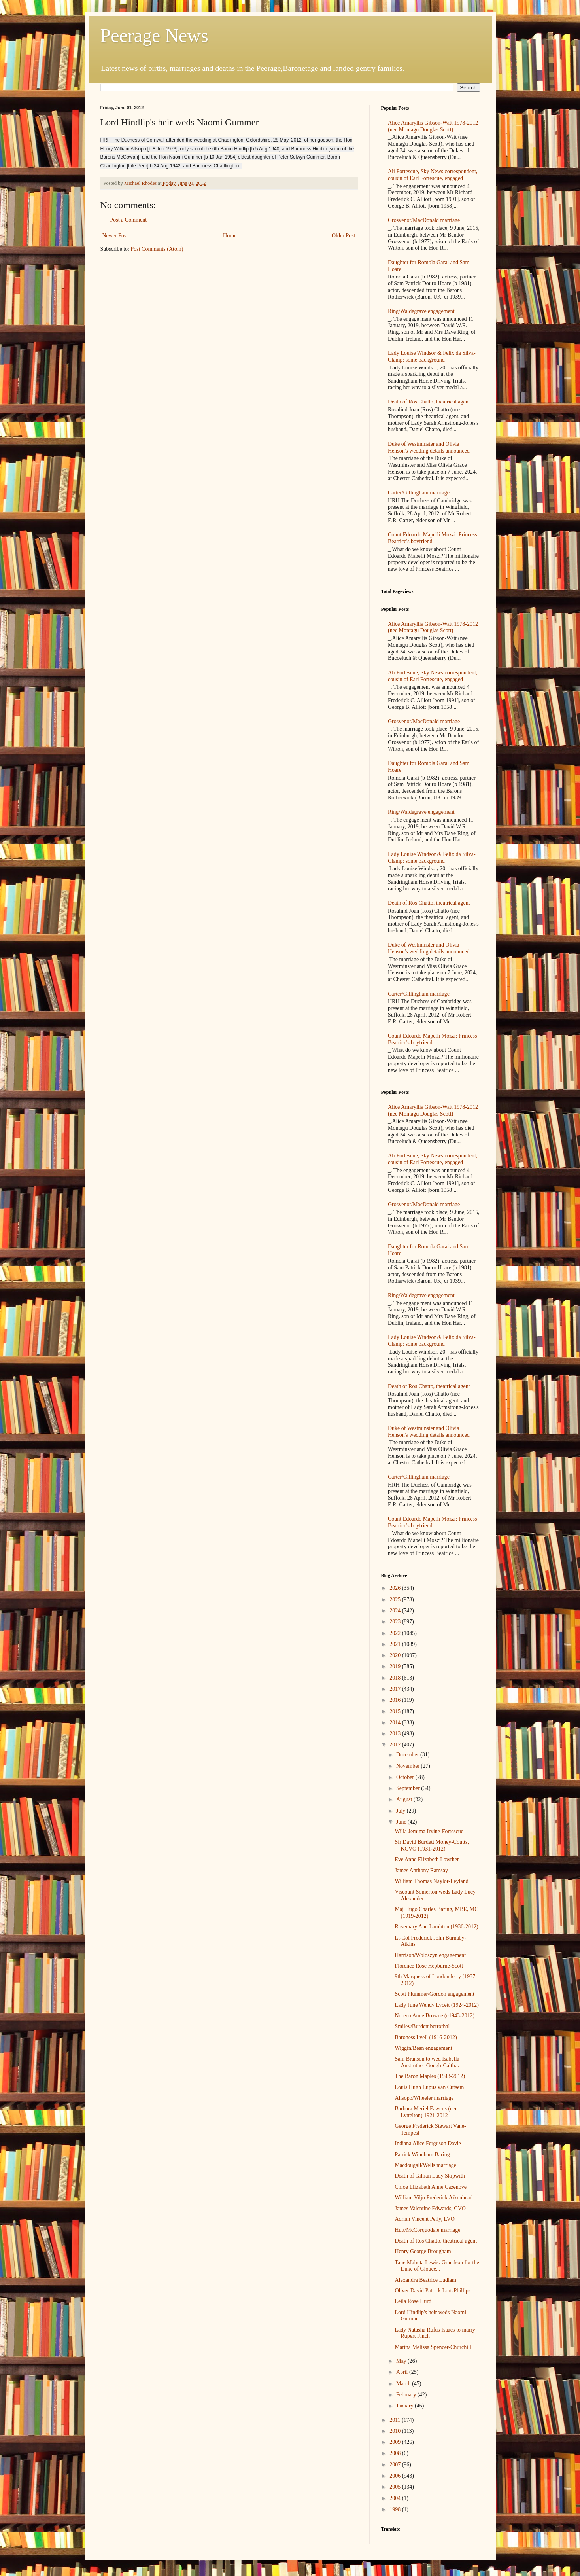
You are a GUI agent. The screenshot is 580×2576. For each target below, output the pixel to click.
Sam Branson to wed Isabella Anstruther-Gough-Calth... (427, 2062)
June (402, 1822)
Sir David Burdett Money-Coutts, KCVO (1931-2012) (432, 1845)
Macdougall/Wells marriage (425, 2165)
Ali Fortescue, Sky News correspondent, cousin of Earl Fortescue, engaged (432, 175)
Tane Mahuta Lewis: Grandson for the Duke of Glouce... (437, 2266)
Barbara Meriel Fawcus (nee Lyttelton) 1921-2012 (426, 2112)
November (408, 1766)
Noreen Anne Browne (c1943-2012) (434, 2016)
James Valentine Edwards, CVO (430, 2208)
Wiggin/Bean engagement (423, 2048)
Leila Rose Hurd (413, 2301)
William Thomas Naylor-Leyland (431, 1881)
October (406, 1777)
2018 (395, 1678)
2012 (395, 1745)
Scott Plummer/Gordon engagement (434, 1994)
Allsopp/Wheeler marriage (424, 2098)
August (405, 1799)
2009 (395, 2442)
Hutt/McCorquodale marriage (427, 2230)
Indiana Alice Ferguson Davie (428, 2143)
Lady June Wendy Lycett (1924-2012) (436, 2005)
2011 (395, 2420)
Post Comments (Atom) (157, 249)
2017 (395, 1689)
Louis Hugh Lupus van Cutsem (429, 2087)
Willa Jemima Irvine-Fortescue (429, 1831)
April (402, 2372)
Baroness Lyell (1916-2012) (426, 2037)
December (408, 1755)
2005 (395, 2487)
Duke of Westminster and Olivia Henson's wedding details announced (429, 447)
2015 (395, 1711)
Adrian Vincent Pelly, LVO (424, 2219)
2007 (395, 2465)
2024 (395, 1611)
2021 (395, 1644)
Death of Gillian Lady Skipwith (430, 2176)
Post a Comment (128, 220)
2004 (395, 2498)
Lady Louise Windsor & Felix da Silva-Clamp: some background (432, 356)
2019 (395, 1666)
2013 (395, 1734)
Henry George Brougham (423, 2251)
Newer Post (115, 236)
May (402, 2361)
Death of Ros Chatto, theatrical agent (429, 402)
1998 (395, 2509)
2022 (395, 1633)
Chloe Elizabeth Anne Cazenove (431, 2187)
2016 (395, 1700)
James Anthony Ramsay (421, 1870)
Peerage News (154, 35)
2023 (395, 1622)
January (405, 2406)
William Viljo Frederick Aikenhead (433, 2198)
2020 (395, 1655)
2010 (395, 2431)
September (408, 1788)
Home (229, 236)
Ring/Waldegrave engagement (421, 311)
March (404, 2384)
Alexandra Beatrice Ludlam (425, 2280)
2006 (395, 2476)
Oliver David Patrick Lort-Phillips (432, 2291)
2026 (395, 1588)
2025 (395, 1599)
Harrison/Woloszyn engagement (430, 1955)
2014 (395, 1723)
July (401, 1811)
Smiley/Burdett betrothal (422, 2026)
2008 (395, 2453)
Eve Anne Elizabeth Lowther (427, 1859)
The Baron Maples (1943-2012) (430, 2076)
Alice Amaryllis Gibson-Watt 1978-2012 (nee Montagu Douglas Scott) (433, 126)
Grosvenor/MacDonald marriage (424, 220)
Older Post (343, 236)
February (407, 2395)
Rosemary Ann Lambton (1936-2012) (436, 1927)
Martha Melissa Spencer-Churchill (433, 2347)
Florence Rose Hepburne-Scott (429, 1966)
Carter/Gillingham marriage (419, 493)
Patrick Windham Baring (422, 2154)
